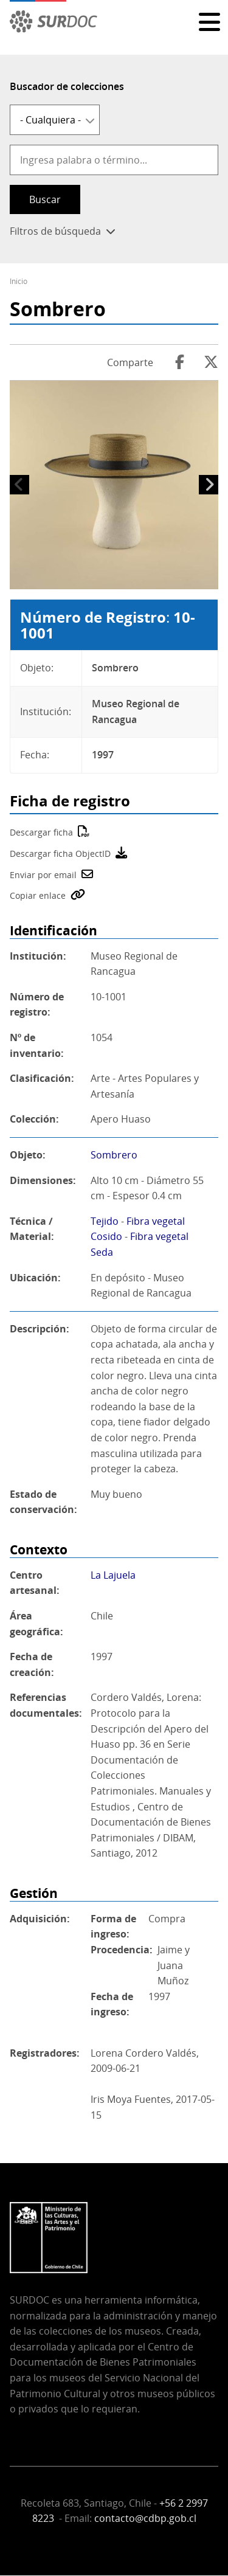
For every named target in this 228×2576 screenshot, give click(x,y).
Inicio (18, 281)
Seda (102, 1252)
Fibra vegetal (155, 1221)
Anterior (19, 484)
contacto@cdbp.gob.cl (145, 2518)
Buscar (45, 199)
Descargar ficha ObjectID (60, 853)
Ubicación (34, 1277)
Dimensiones (41, 1180)
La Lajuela (113, 1575)
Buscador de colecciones (67, 86)
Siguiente (208, 484)
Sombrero (114, 1155)
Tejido (105, 1221)
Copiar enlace (38, 895)
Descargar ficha (41, 832)
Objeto (26, 1155)
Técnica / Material (31, 1229)
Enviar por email (43, 875)
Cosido (106, 1236)
